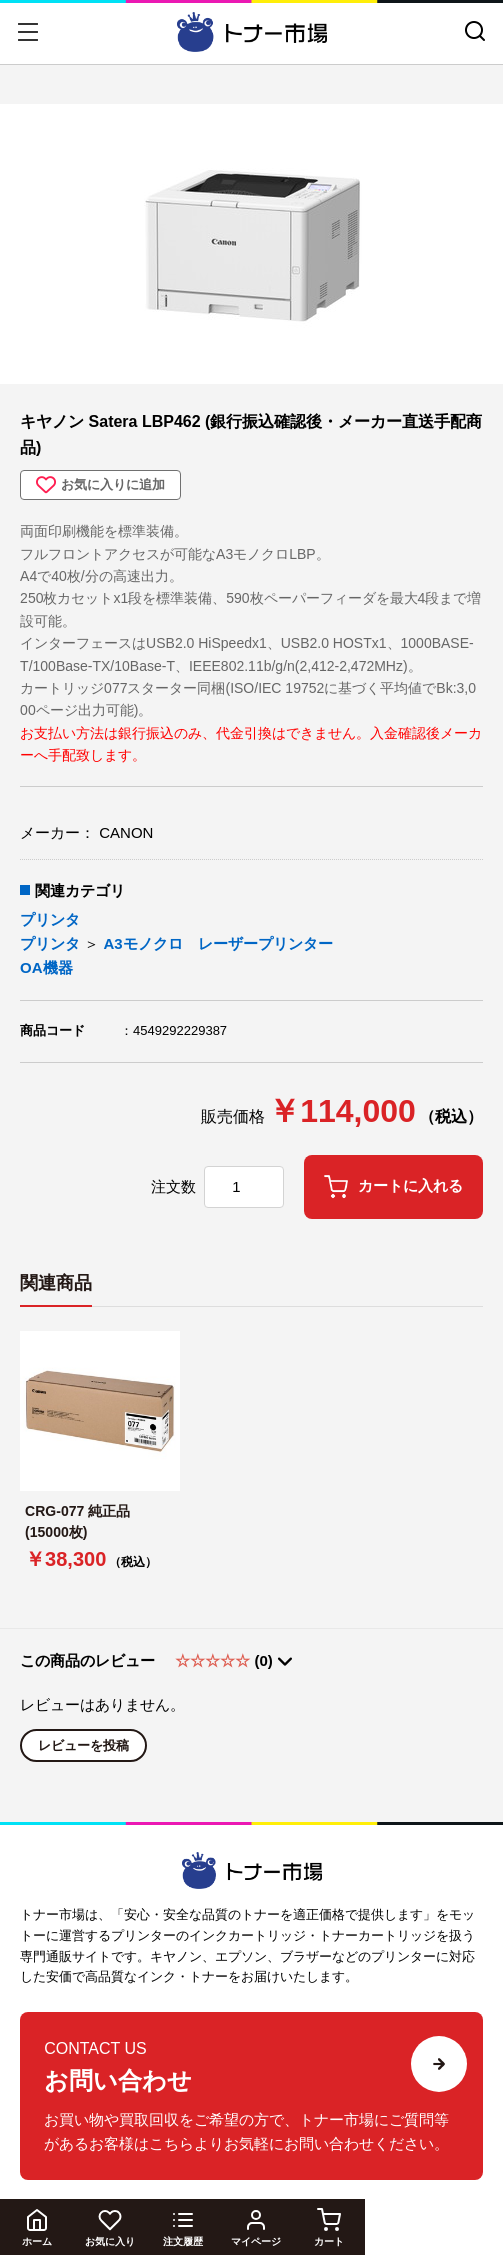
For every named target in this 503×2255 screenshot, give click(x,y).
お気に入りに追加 (100, 485)
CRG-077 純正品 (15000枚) (84, 1521)
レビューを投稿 (83, 1745)
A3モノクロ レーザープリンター (217, 943)
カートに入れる (393, 1187)
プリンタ (50, 919)
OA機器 (46, 967)
